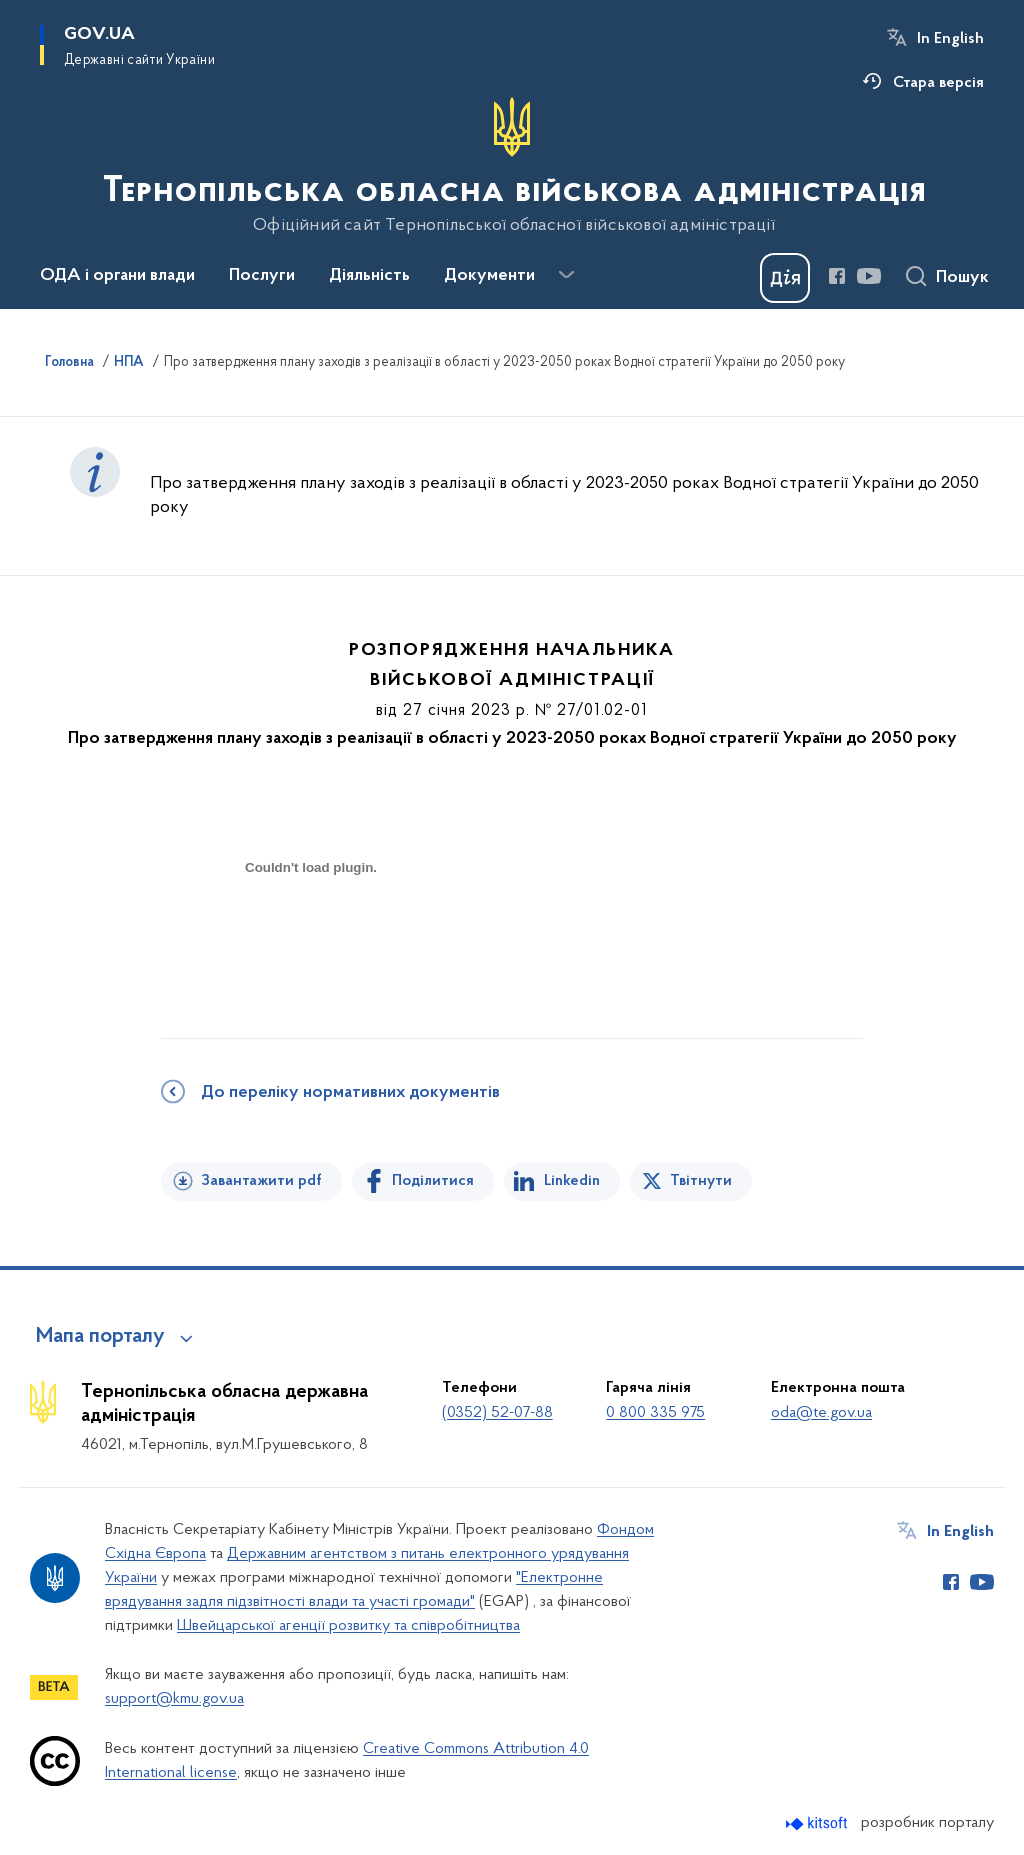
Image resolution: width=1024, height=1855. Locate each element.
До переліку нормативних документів (350, 1093)
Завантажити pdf (261, 1181)
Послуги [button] (262, 276)
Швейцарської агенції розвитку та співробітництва (348, 1626)
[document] (311, 938)
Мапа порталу (100, 1337)
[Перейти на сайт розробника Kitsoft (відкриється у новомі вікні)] (818, 1823)
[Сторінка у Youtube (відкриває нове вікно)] (869, 276)
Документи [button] (489, 276)
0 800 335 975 (655, 1413)
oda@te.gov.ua (821, 1413)
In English (950, 39)
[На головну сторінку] (512, 166)
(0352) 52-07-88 (497, 1413)
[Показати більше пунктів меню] (566, 275)
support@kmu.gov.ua (174, 1699)
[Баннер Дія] (785, 278)
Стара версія (938, 83)
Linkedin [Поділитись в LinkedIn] (572, 1181)
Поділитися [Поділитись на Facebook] (433, 1181)
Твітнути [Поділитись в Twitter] (701, 1181)
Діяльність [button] (369, 276)
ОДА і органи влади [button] (117, 276)
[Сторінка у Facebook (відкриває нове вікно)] (837, 276)
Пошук (962, 278)
